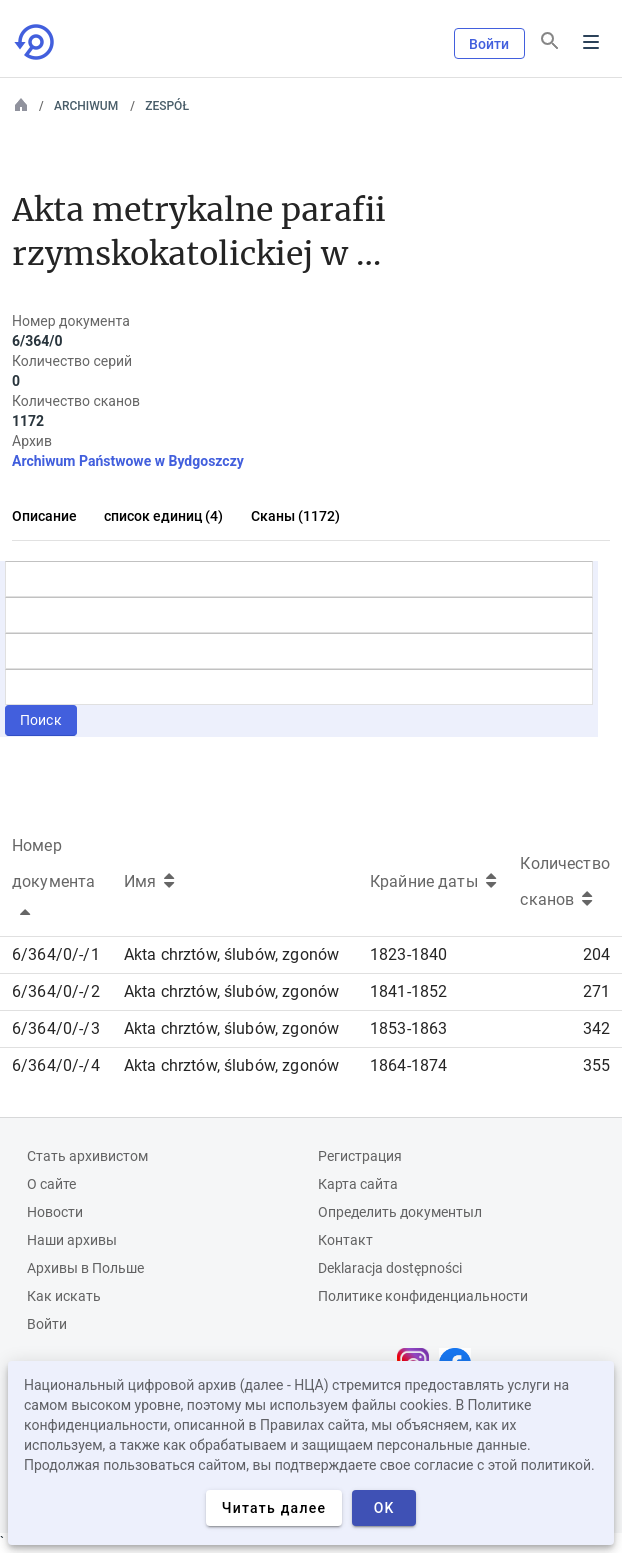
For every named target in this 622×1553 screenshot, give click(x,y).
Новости (55, 1212)
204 (596, 954)
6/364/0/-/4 (56, 1065)
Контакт (345, 1240)
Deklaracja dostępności (390, 1268)
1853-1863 (408, 1028)
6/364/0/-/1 (56, 954)
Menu (591, 42)
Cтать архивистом (87, 1156)
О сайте (51, 1184)
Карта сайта (358, 1184)
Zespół (167, 106)
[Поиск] (550, 41)
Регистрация (360, 1156)
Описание (44, 516)
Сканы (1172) (295, 516)
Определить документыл (400, 1212)
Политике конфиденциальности (423, 1296)
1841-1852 (408, 991)
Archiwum (86, 106)
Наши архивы (72, 1240)
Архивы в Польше (85, 1268)
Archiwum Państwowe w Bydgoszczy (128, 461)
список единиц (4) (163, 516)
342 (596, 1028)
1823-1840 (408, 954)
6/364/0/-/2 (56, 991)
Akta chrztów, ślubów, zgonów (231, 954)
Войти (489, 44)
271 (596, 991)
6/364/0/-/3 (56, 1028)
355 (596, 1065)
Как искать (64, 1296)
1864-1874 (408, 1065)
